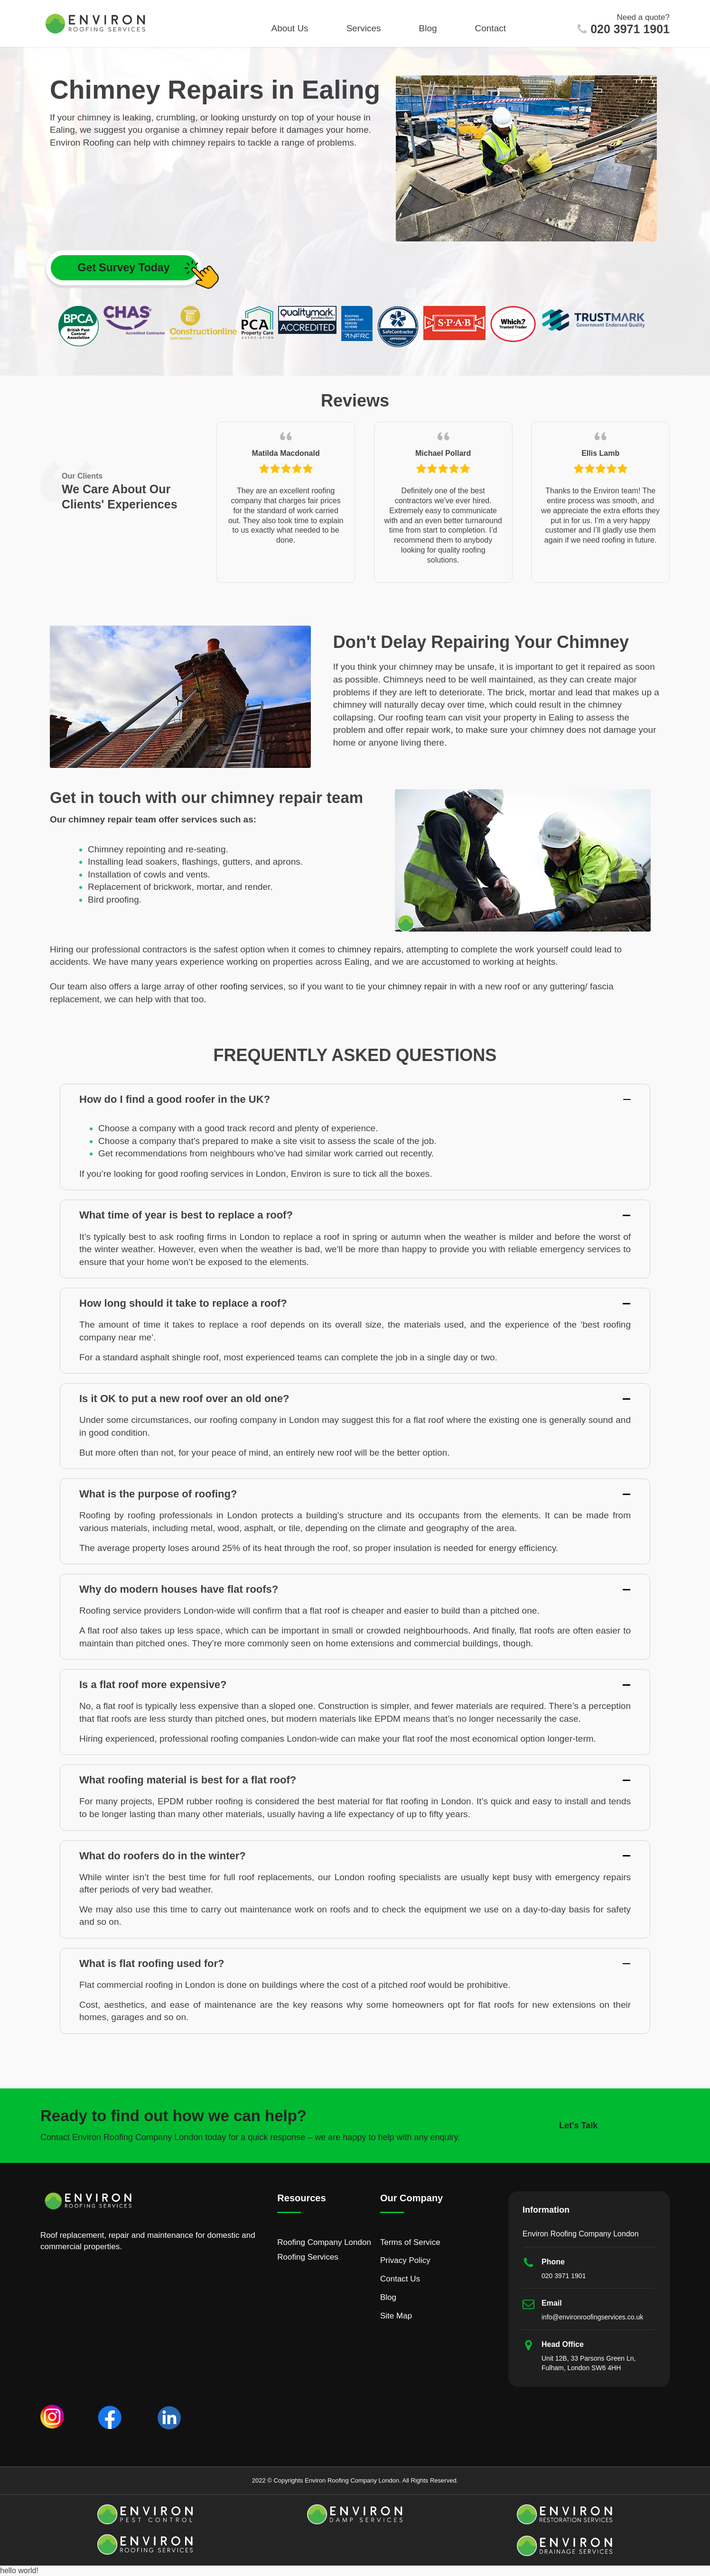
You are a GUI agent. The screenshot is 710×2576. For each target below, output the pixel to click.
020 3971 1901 (630, 29)
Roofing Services (307, 2257)
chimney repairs (369, 949)
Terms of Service (410, 2242)
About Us (289, 28)
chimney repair (418, 986)
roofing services (251, 986)
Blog (428, 28)
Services (363, 28)
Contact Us (400, 2278)
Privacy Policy (405, 2260)
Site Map (396, 2315)
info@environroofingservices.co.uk (592, 2317)
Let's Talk (578, 2125)
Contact (490, 28)
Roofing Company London (324, 2242)
